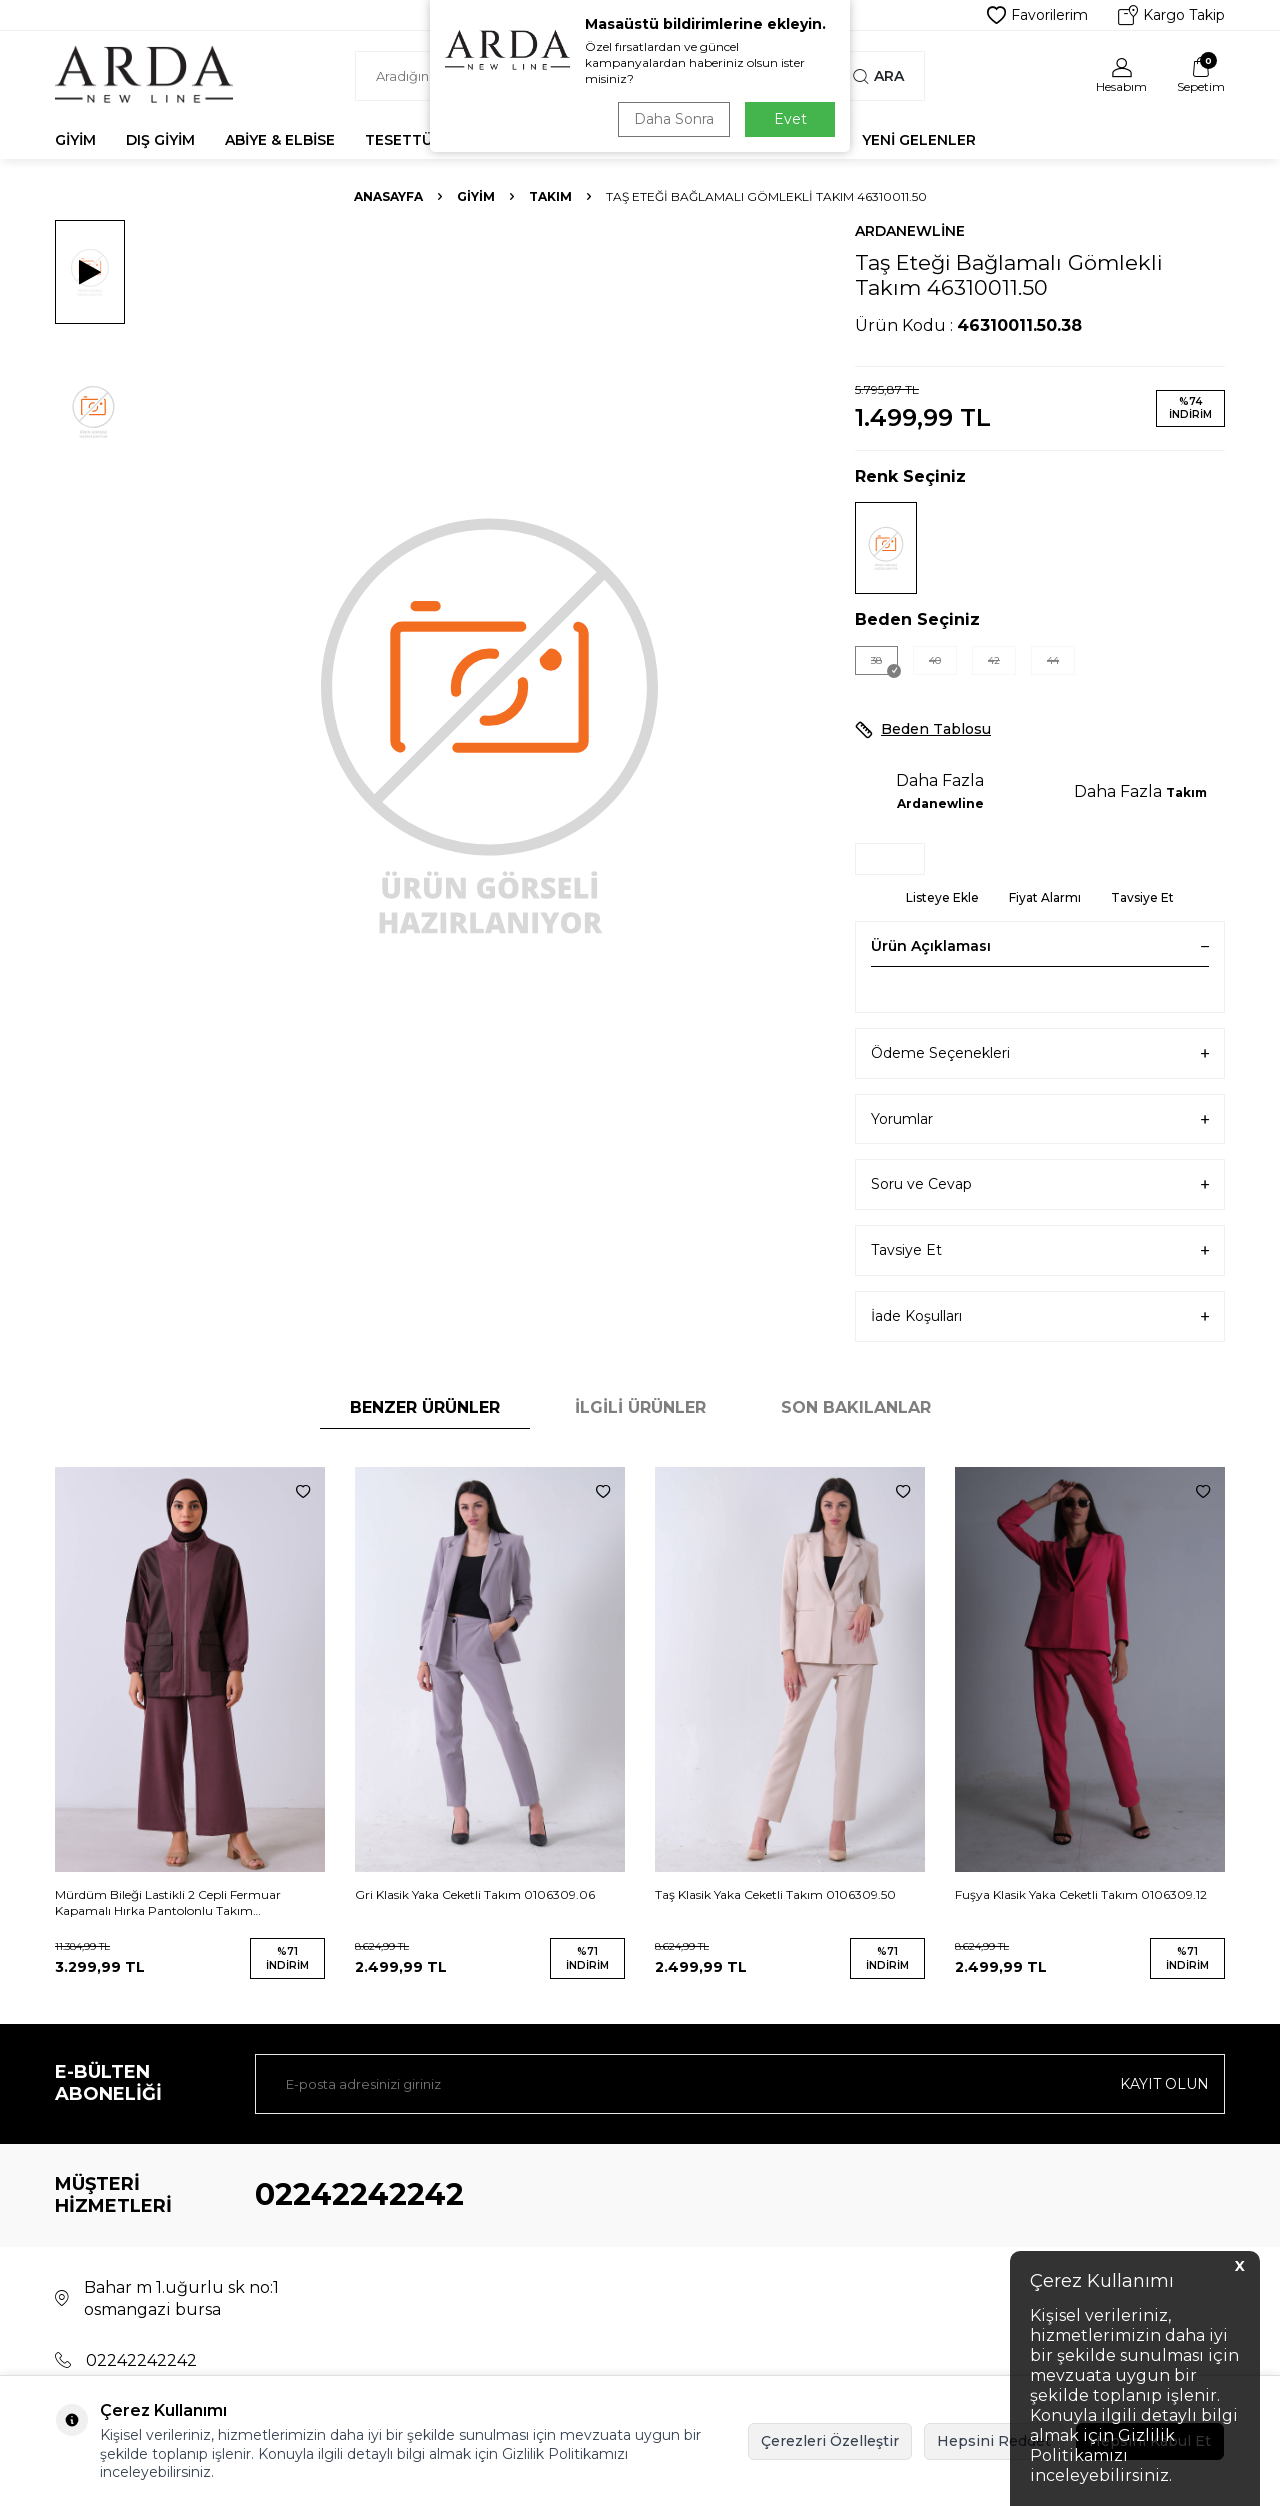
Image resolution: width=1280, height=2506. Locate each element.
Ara (878, 76)
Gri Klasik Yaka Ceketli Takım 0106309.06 (475, 1894)
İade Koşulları (1040, 1316)
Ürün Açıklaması (1040, 946)
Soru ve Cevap (1040, 1184)
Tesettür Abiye (427, 140)
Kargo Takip (1171, 15)
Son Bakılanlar (856, 1407)
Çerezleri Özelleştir (830, 2441)
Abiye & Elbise (280, 140)
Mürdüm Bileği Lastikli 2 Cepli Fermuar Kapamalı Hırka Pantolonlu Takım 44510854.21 (168, 1903)
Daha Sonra (674, 119)
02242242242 (359, 2194)
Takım (550, 196)
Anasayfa (388, 196)
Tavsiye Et (1142, 897)
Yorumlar (1040, 1119)
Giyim (75, 140)
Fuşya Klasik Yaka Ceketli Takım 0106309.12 (1081, 1894)
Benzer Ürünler (425, 1407)
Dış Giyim (160, 140)
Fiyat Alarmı (1045, 897)
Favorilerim (1037, 15)
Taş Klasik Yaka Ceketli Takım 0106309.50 (775, 1894)
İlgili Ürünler (640, 1407)
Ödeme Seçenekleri (1040, 1053)
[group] (490, 722)
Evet (790, 119)
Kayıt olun (1164, 2084)
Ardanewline (910, 231)
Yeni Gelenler (919, 140)
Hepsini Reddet (994, 2441)
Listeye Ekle (942, 897)
